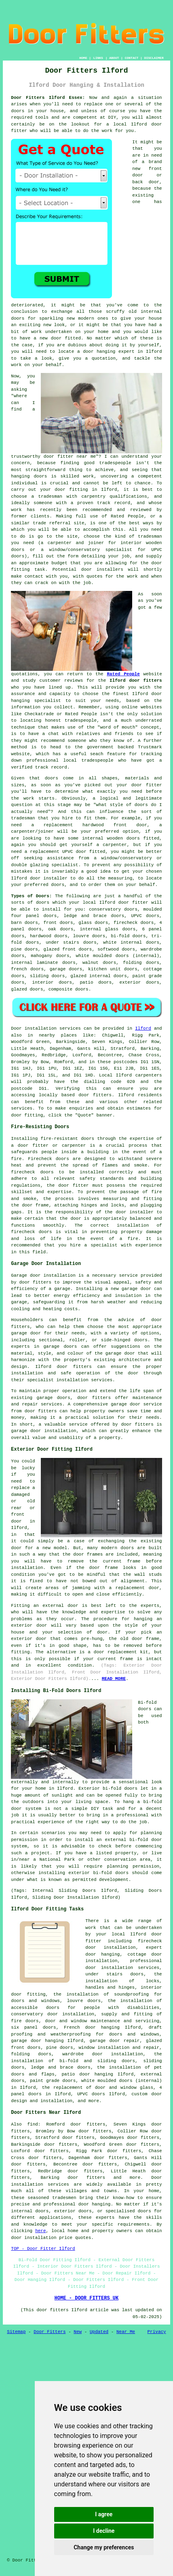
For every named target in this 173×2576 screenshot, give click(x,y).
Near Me (125, 2331)
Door (16, 1028)
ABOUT (114, 58)
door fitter (133, 902)
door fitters (95, 1095)
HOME (83, 58)
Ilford (143, 1028)
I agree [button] (103, 2514)
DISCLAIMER (154, 58)
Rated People (127, 516)
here (40, 2230)
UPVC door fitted (83, 851)
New (78, 2331)
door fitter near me (70, 456)
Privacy (157, 2331)
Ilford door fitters (136, 680)
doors (66, 922)
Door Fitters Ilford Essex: (48, 97)
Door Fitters (49, 2331)
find (32, 2124)
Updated (99, 2331)
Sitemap (16, 2331)
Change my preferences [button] (104, 2547)
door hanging (102, 1954)
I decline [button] (103, 2531)
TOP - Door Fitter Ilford (43, 2248)
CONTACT (132, 58)
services (21, 1108)
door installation (109, 1967)
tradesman (150, 536)
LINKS (98, 58)
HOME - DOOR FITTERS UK (86, 2298)
